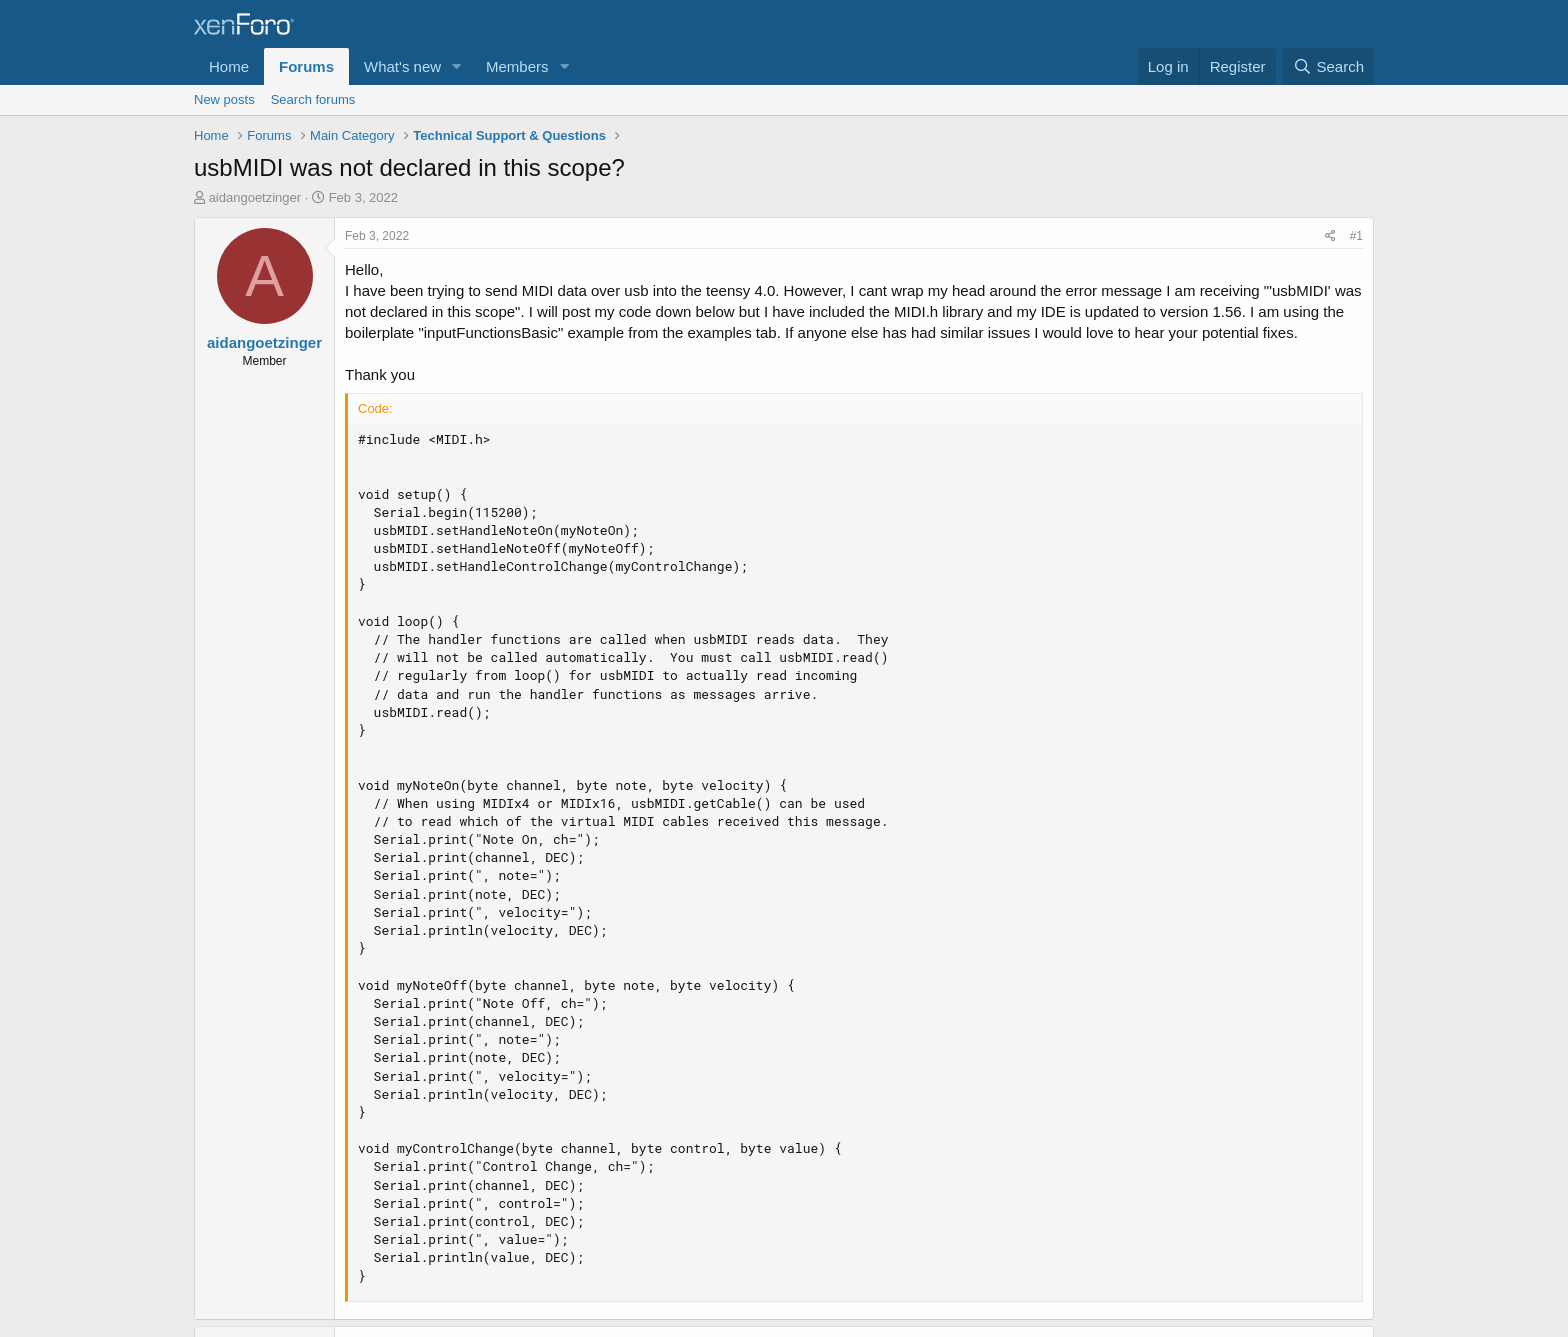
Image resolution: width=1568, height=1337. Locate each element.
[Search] (1328, 66)
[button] (457, 66)
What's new (402, 66)
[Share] (1330, 236)
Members (517, 66)
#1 (1356, 236)
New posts (224, 99)
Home (229, 66)
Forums (306, 66)
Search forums (313, 99)
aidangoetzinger (255, 197)
